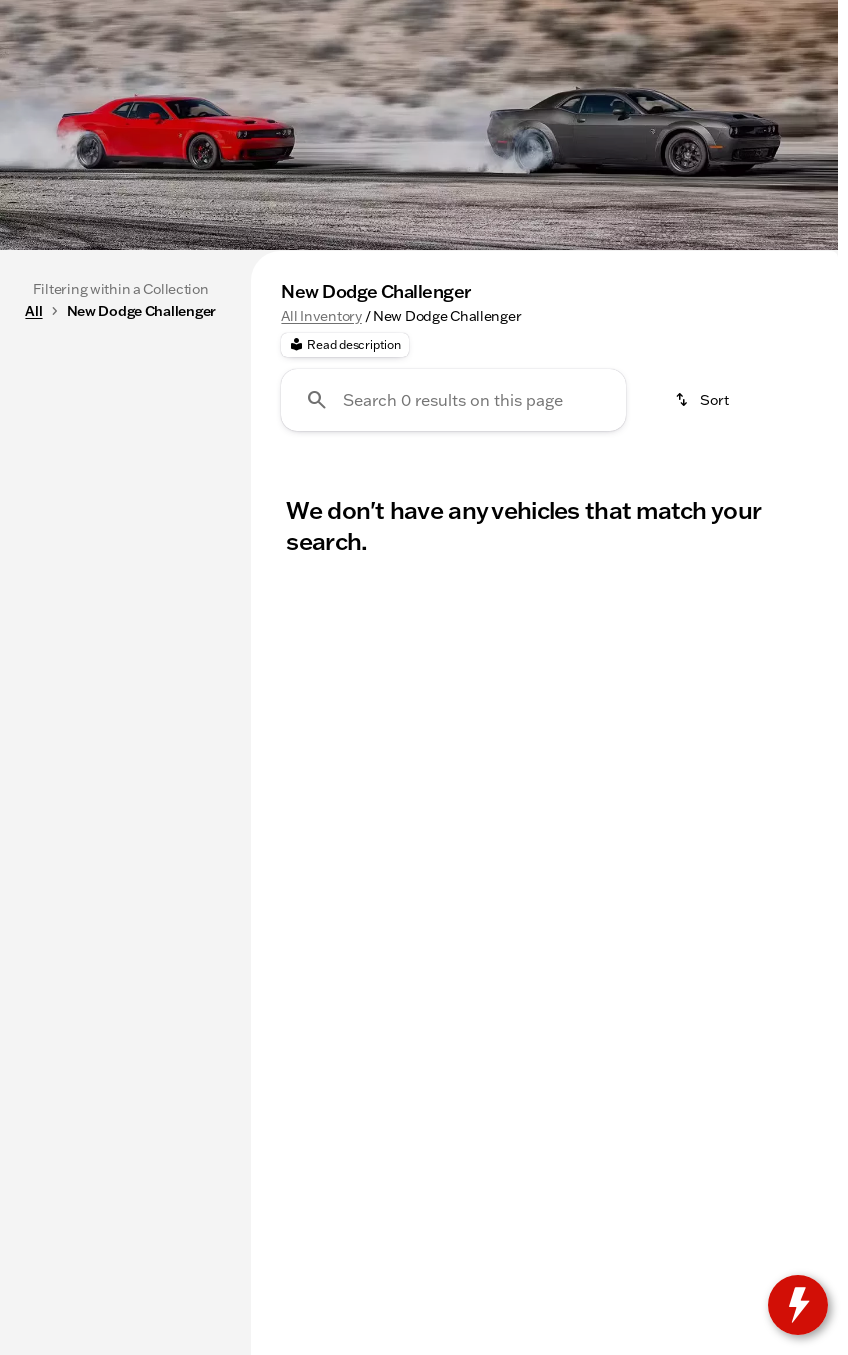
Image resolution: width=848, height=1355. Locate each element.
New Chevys (447, 399)
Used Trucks (590, 399)
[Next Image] (816, 399)
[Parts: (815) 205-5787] (308, 16)
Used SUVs (729, 399)
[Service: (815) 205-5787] (170, 16)
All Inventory (321, 505)
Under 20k (311, 399)
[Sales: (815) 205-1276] (439, 16)
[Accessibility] (55, 16)
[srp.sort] (703, 589)
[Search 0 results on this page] (453, 589)
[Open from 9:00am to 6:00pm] (619, 16)
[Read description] (344, 534)
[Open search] (604, 67)
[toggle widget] (798, 1305)
